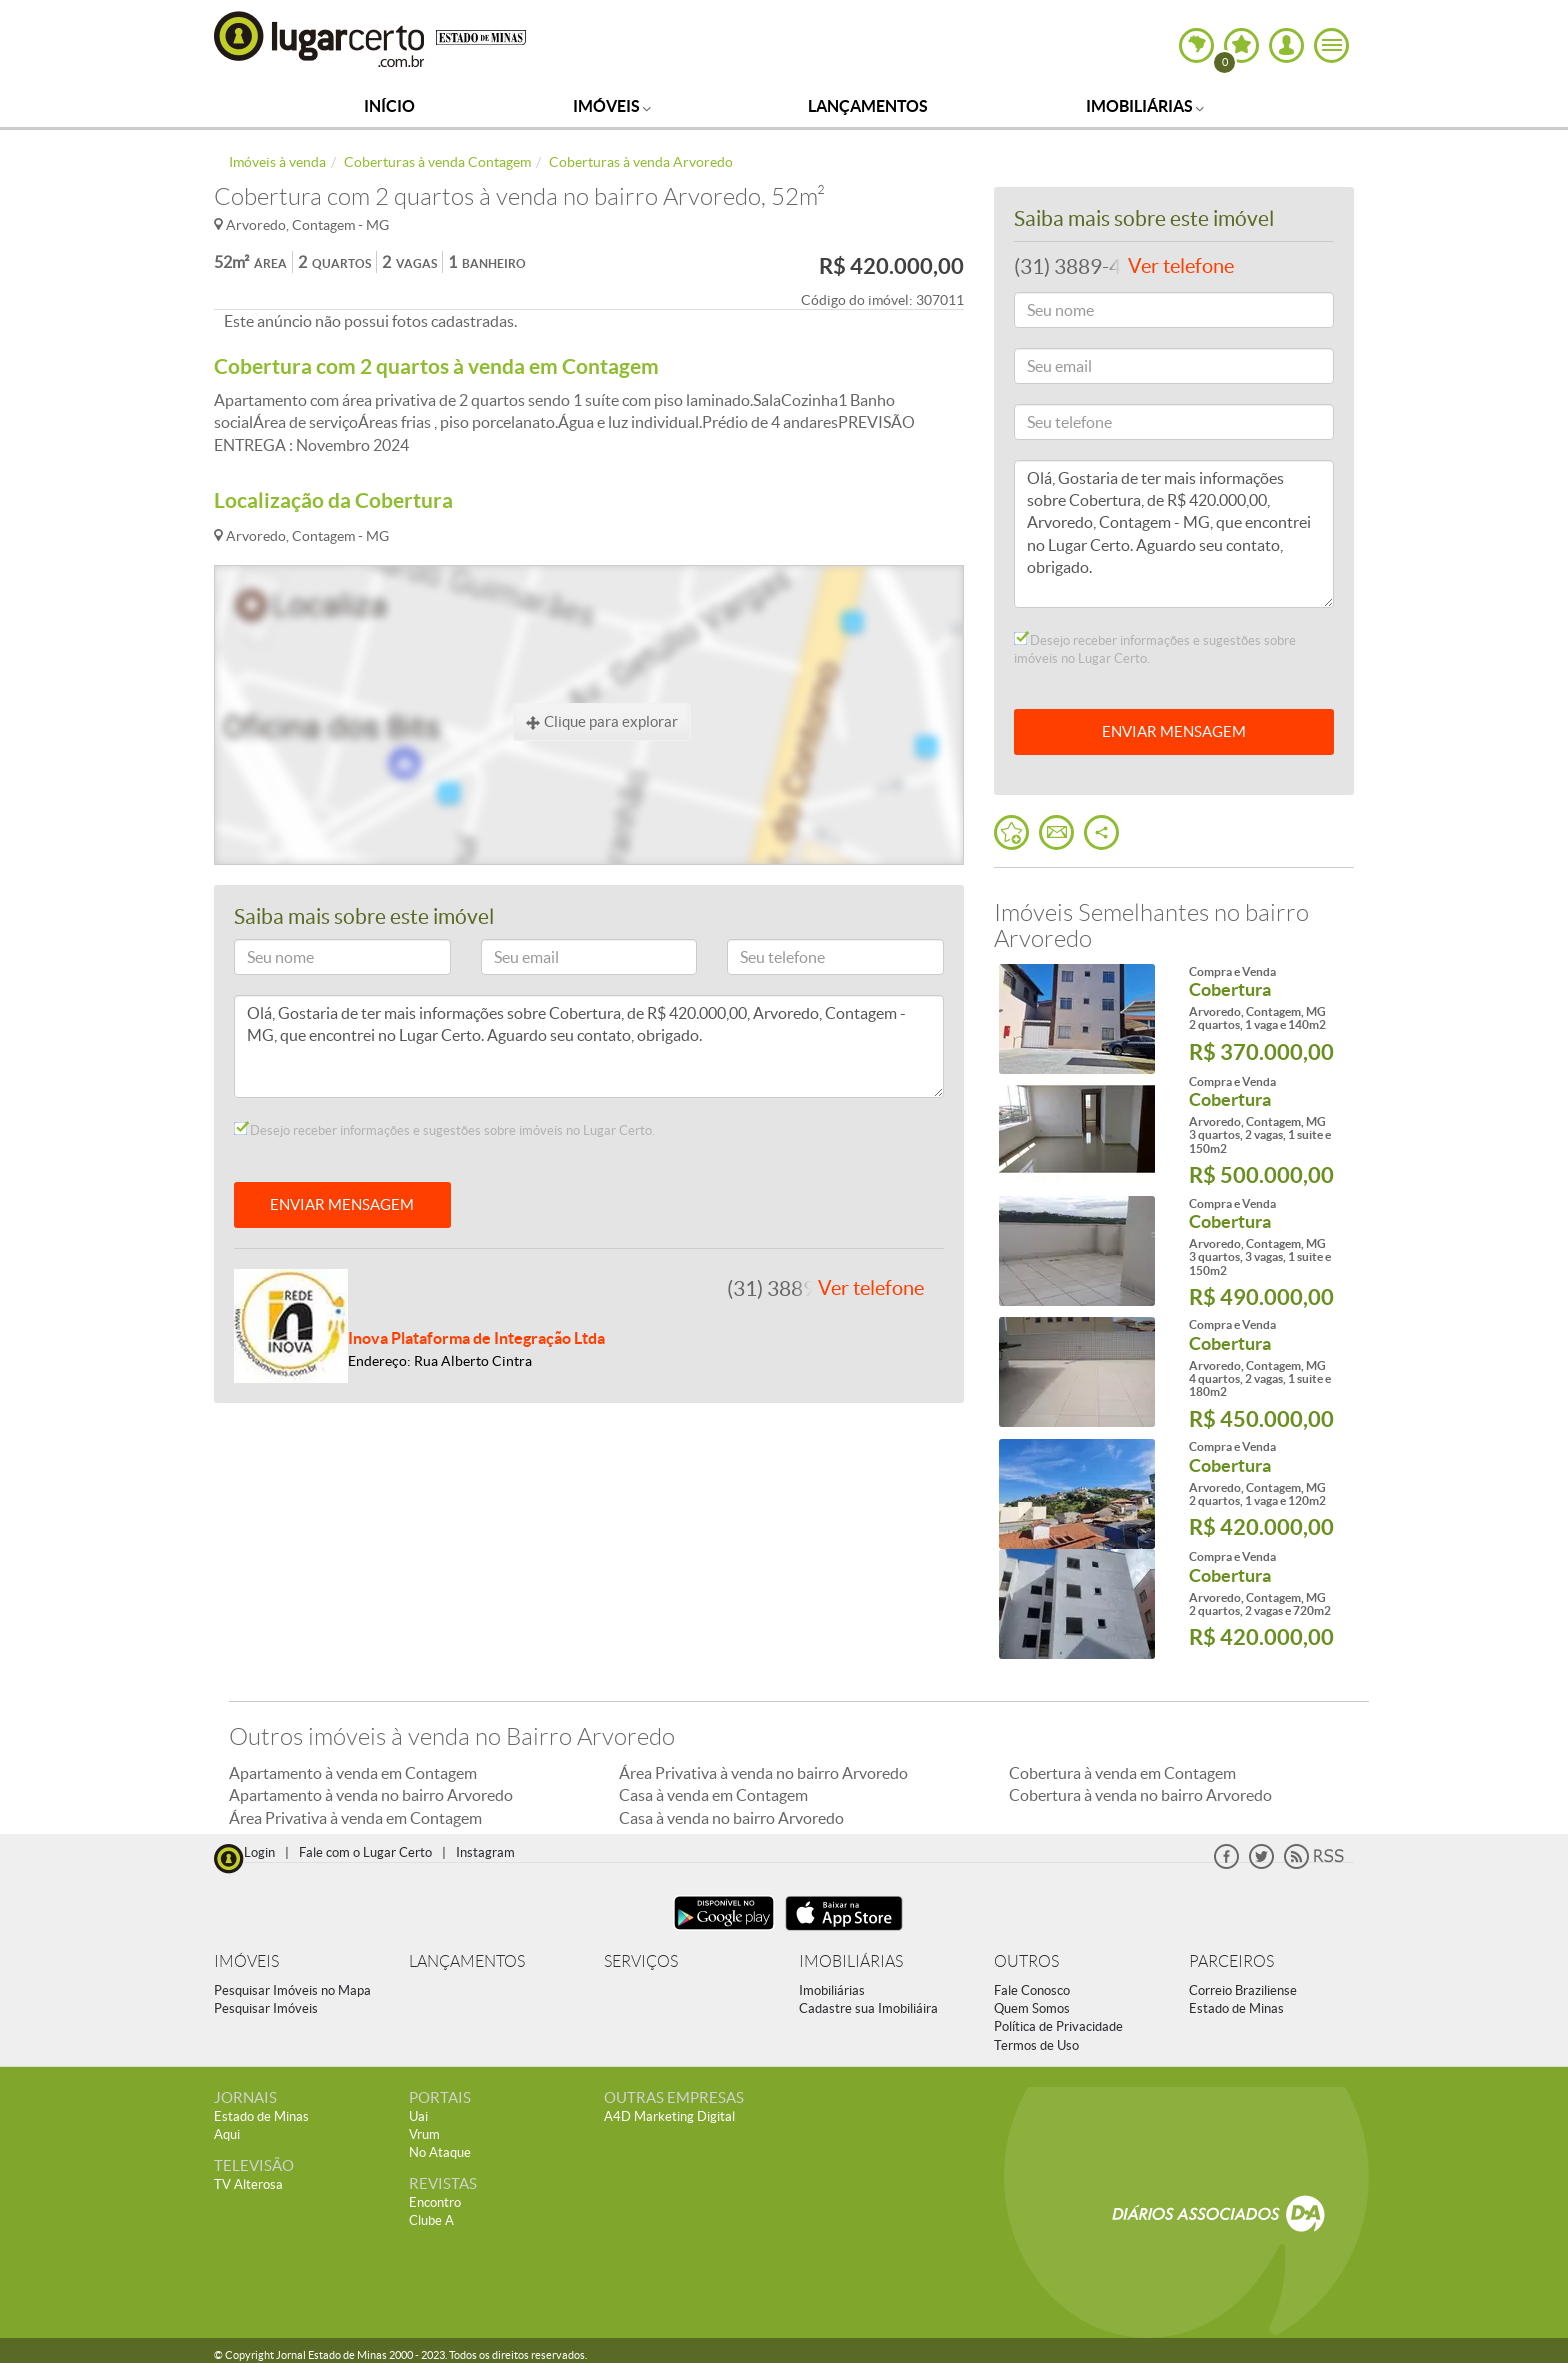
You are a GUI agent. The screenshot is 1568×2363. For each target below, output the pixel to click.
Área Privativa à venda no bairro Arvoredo (763, 1773)
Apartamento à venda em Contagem (353, 1773)
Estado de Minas (1236, 2008)
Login (259, 1852)
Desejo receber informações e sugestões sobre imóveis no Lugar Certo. (444, 1130)
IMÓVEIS (246, 1961)
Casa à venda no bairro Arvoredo (731, 1818)
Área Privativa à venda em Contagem (355, 1818)
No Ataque (440, 2152)
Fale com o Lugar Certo (365, 1852)
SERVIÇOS (641, 1961)
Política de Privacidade (1058, 2026)
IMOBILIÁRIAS (851, 1961)
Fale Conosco (1032, 1990)
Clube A (431, 2220)
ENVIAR (1174, 731)
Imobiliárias (1145, 106)
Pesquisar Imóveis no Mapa (292, 1990)
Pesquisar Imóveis (266, 2008)
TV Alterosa (248, 2184)
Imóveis (612, 106)
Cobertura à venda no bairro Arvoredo (1140, 1795)
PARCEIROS (1231, 1961)
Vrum (424, 2134)
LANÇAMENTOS (467, 1961)
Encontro (435, 2202)
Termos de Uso (1036, 2045)
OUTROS (1026, 1961)
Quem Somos (1032, 2008)
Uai (418, 2116)
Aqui (227, 2134)
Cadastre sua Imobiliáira (868, 2008)
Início (389, 106)
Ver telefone (871, 1288)
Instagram (485, 1852)
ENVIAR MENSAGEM (342, 1204)
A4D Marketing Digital (669, 2116)
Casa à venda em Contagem (713, 1795)
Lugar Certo (320, 38)
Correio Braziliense (1243, 1990)
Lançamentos (868, 106)
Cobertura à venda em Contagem (1122, 1773)
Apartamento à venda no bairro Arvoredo (371, 1795)
